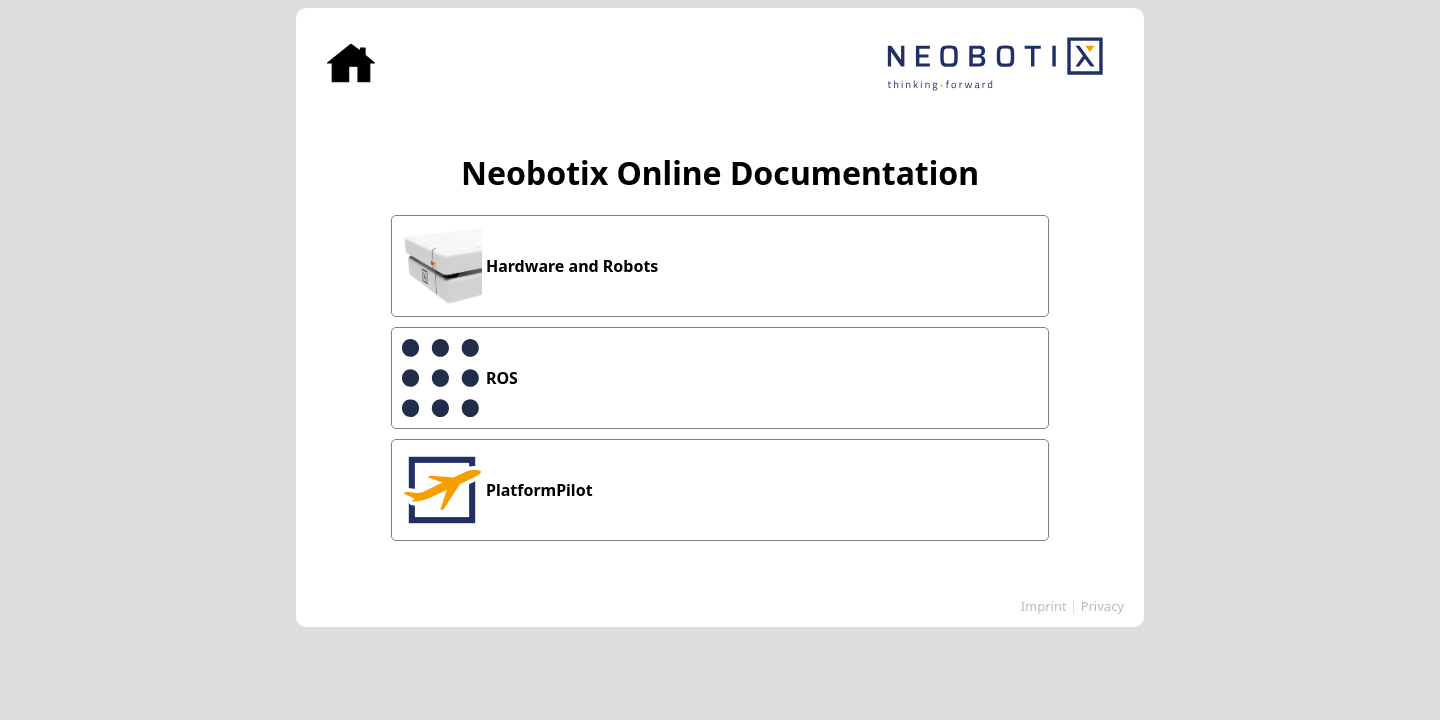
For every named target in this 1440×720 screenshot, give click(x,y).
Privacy (1102, 606)
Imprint (1044, 606)
